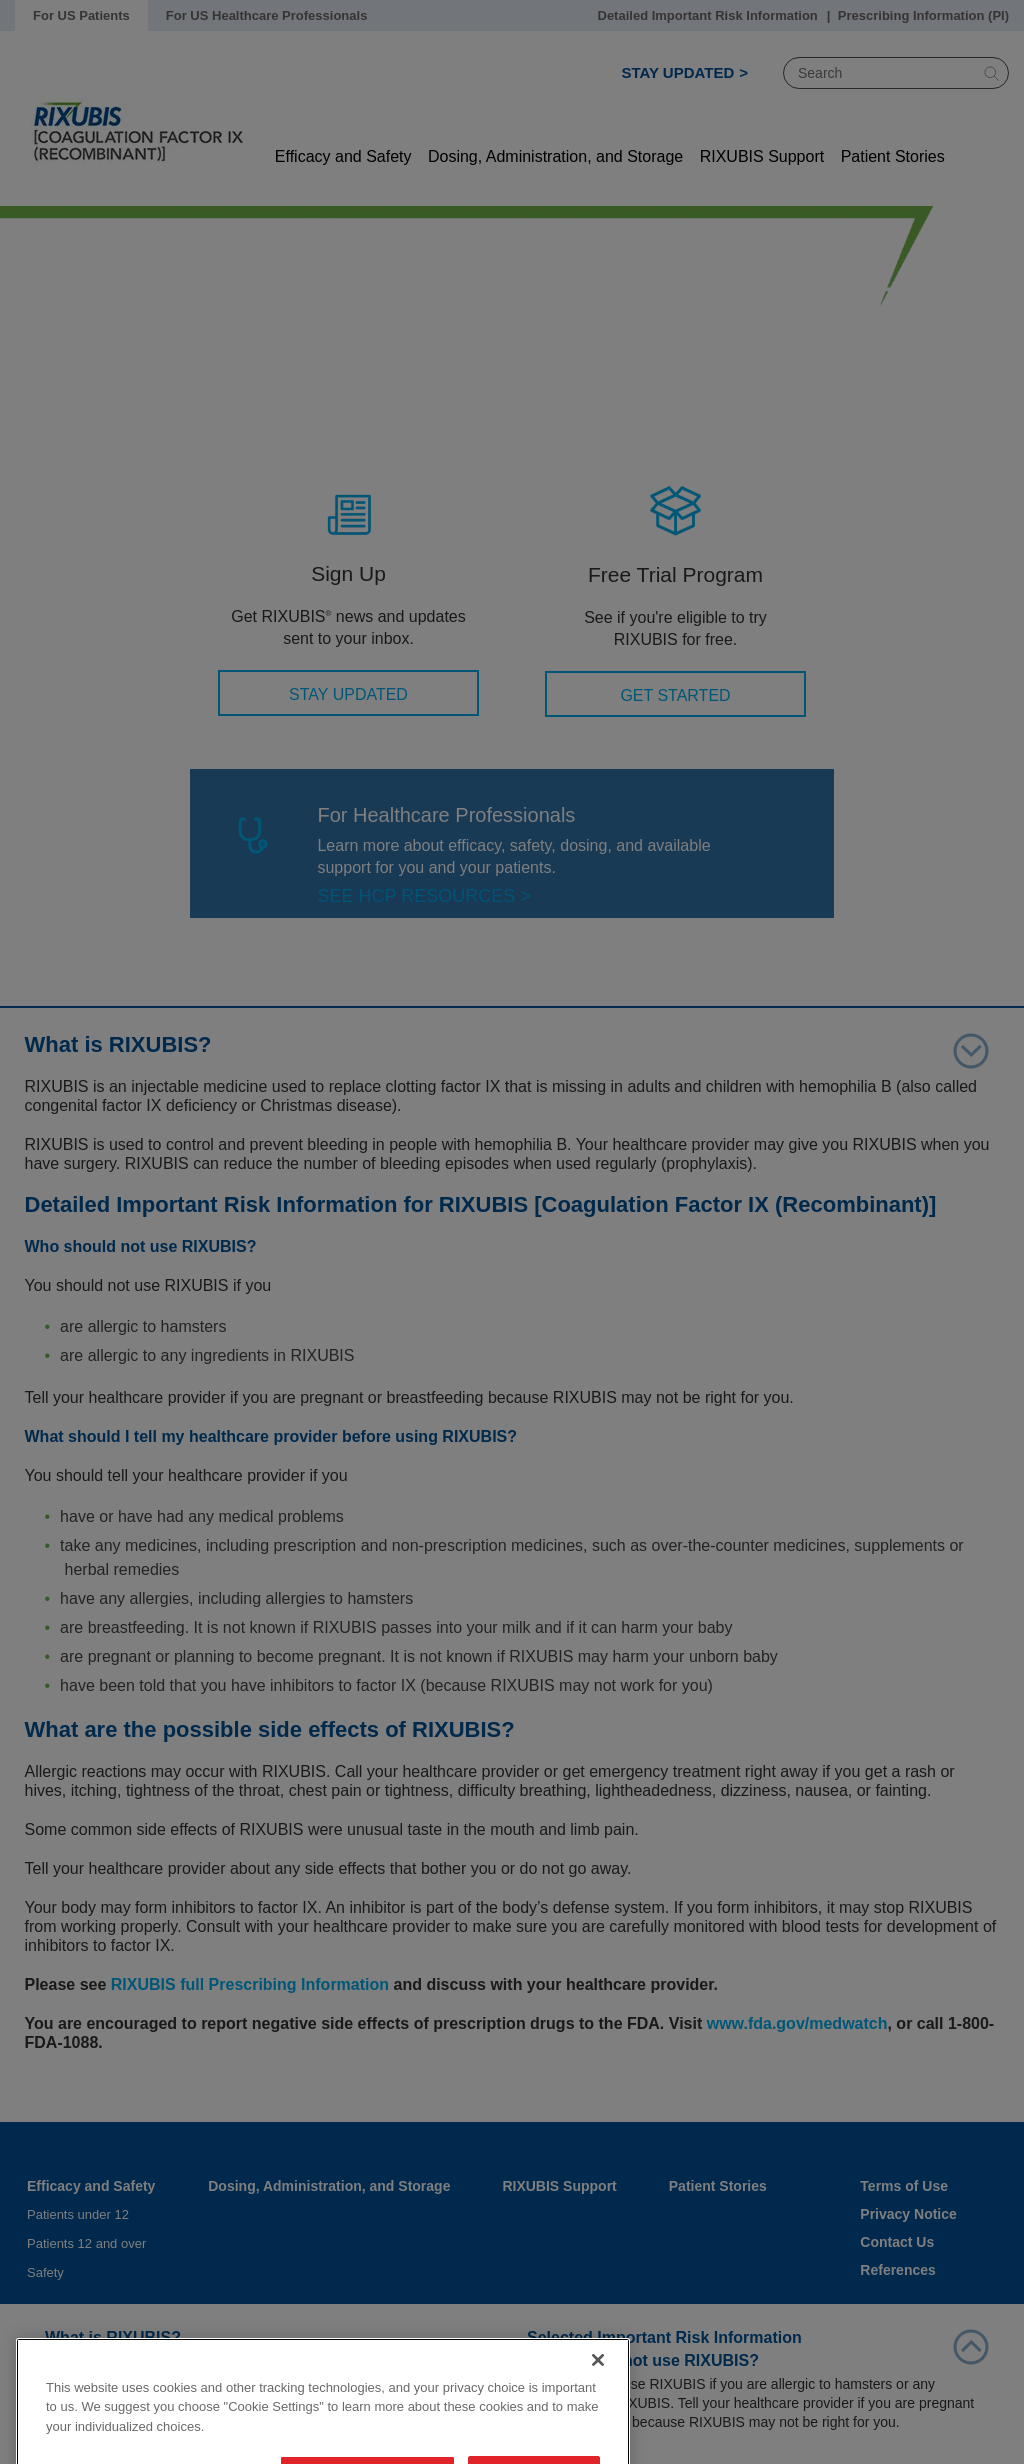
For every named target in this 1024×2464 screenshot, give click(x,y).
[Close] (598, 2413)
